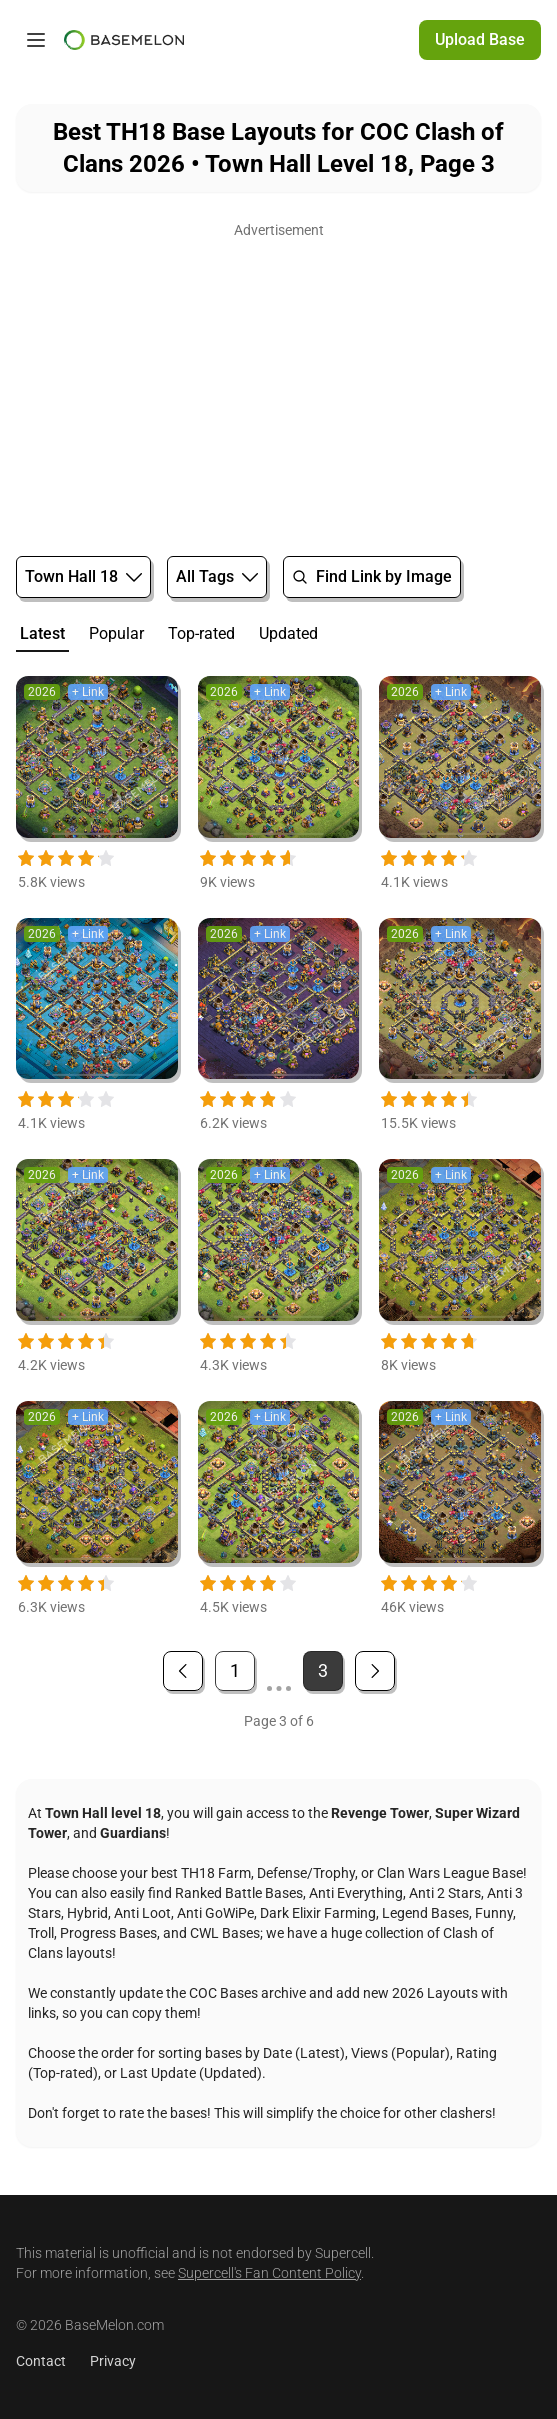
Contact (41, 2361)
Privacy (113, 2361)
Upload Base (480, 39)
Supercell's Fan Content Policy (269, 2273)
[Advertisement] (278, 384)
